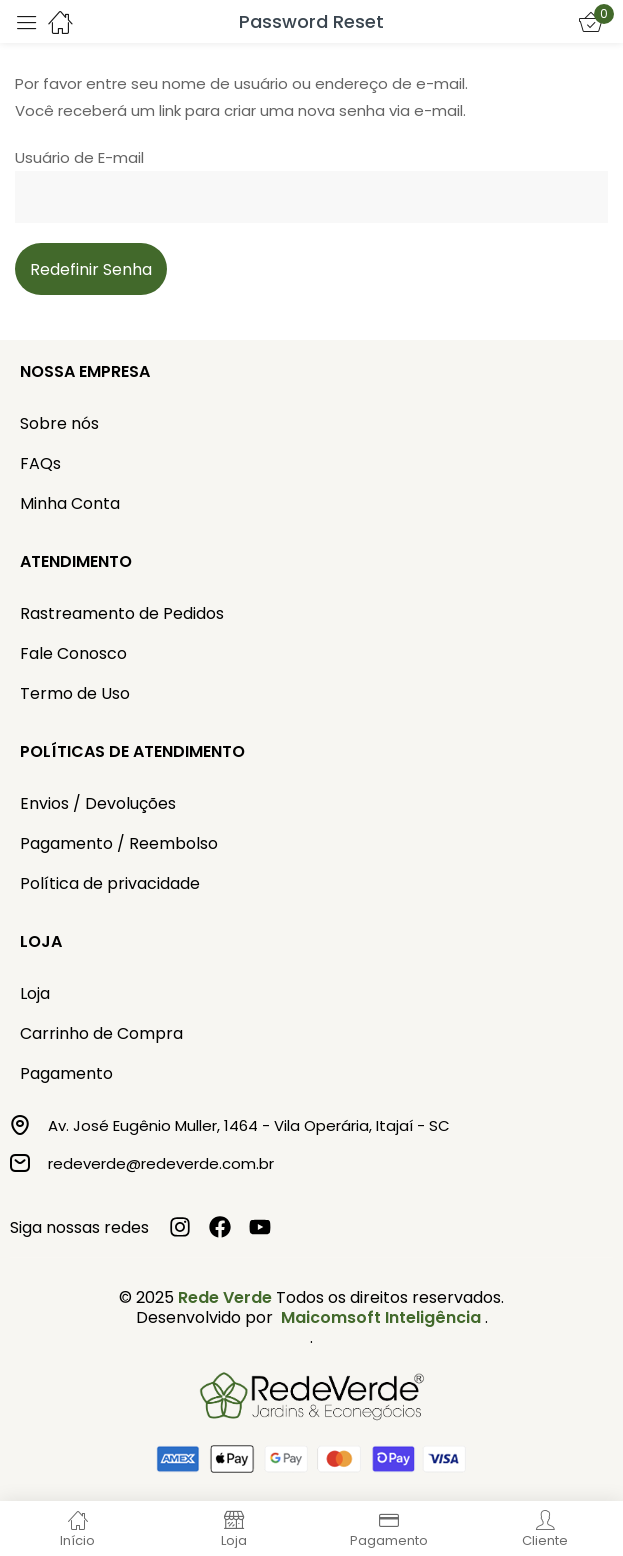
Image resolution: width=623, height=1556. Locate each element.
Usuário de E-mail (79, 157)
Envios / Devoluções (98, 803)
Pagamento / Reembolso (119, 843)
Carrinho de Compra (101, 1033)
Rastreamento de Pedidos (122, 613)
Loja (35, 993)
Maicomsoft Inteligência (381, 1317)
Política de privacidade (110, 883)
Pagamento (66, 1073)
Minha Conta (70, 503)
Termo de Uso (75, 693)
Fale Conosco (73, 653)
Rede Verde (225, 1297)
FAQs (40, 463)
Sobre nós (59, 423)
